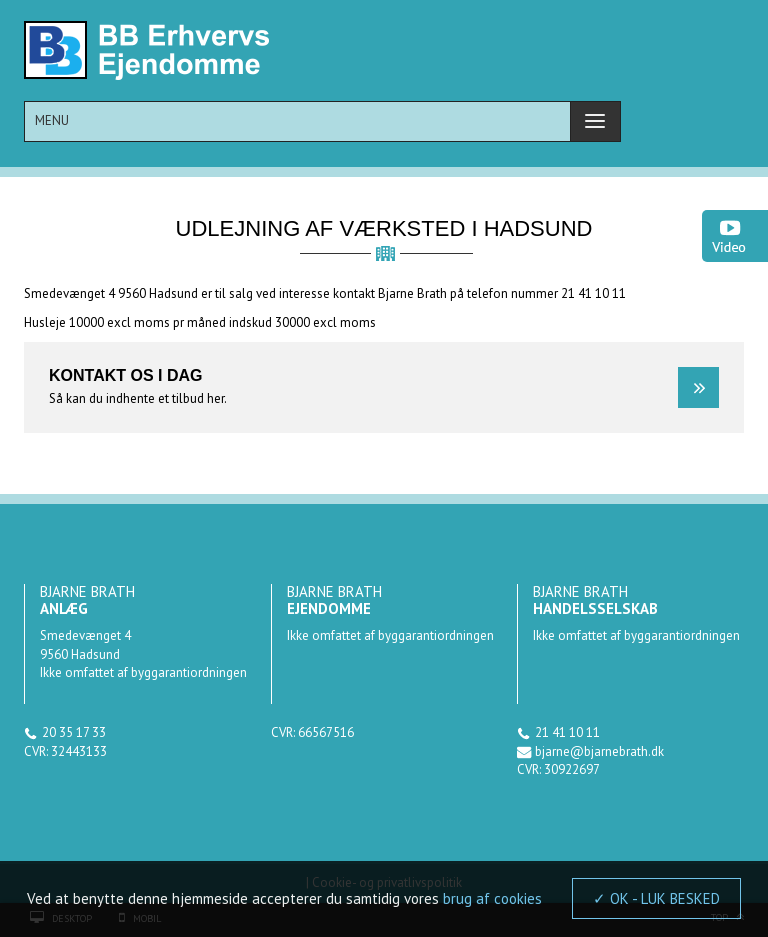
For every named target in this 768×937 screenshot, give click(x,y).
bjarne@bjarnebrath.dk (599, 751)
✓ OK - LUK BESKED (656, 898)
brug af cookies (492, 898)
